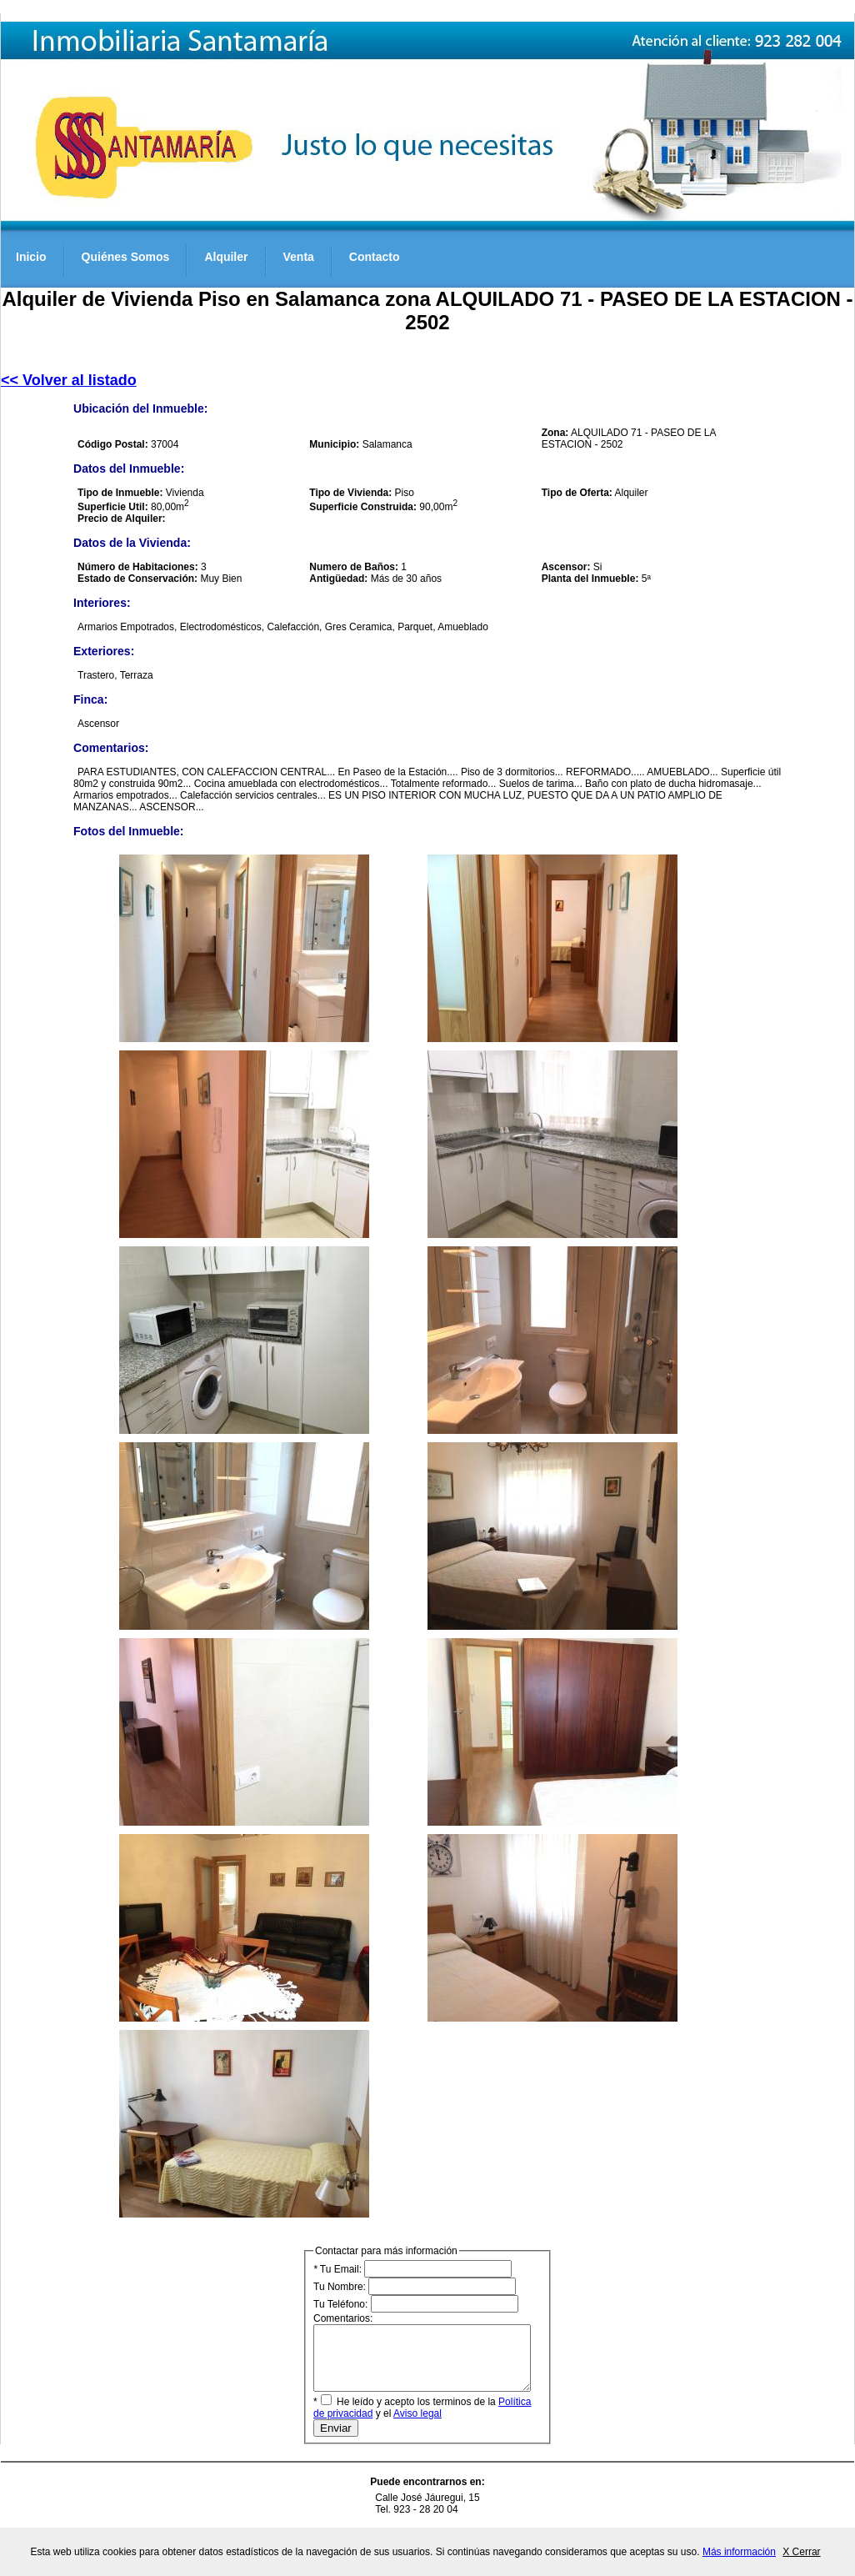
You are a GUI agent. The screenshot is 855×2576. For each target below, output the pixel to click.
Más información (739, 2552)
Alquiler (226, 256)
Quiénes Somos (126, 256)
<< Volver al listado (69, 380)
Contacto (374, 256)
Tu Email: (412, 2269)
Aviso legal (403, 2426)
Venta (298, 256)
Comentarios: (434, 2358)
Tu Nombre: (414, 2286)
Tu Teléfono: (415, 2304)
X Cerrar (801, 2552)
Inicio (31, 256)
